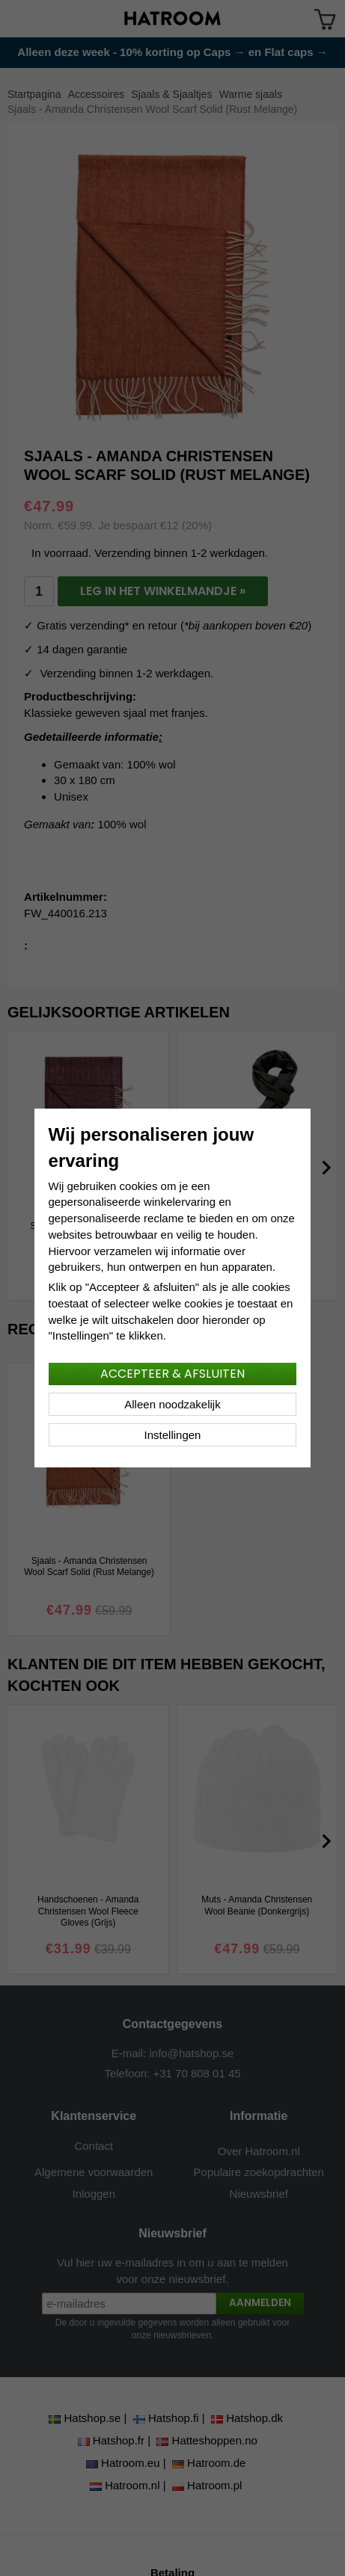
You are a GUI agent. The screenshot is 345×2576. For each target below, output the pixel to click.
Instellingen (172, 1435)
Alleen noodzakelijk (172, 1404)
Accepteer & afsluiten (172, 1373)
